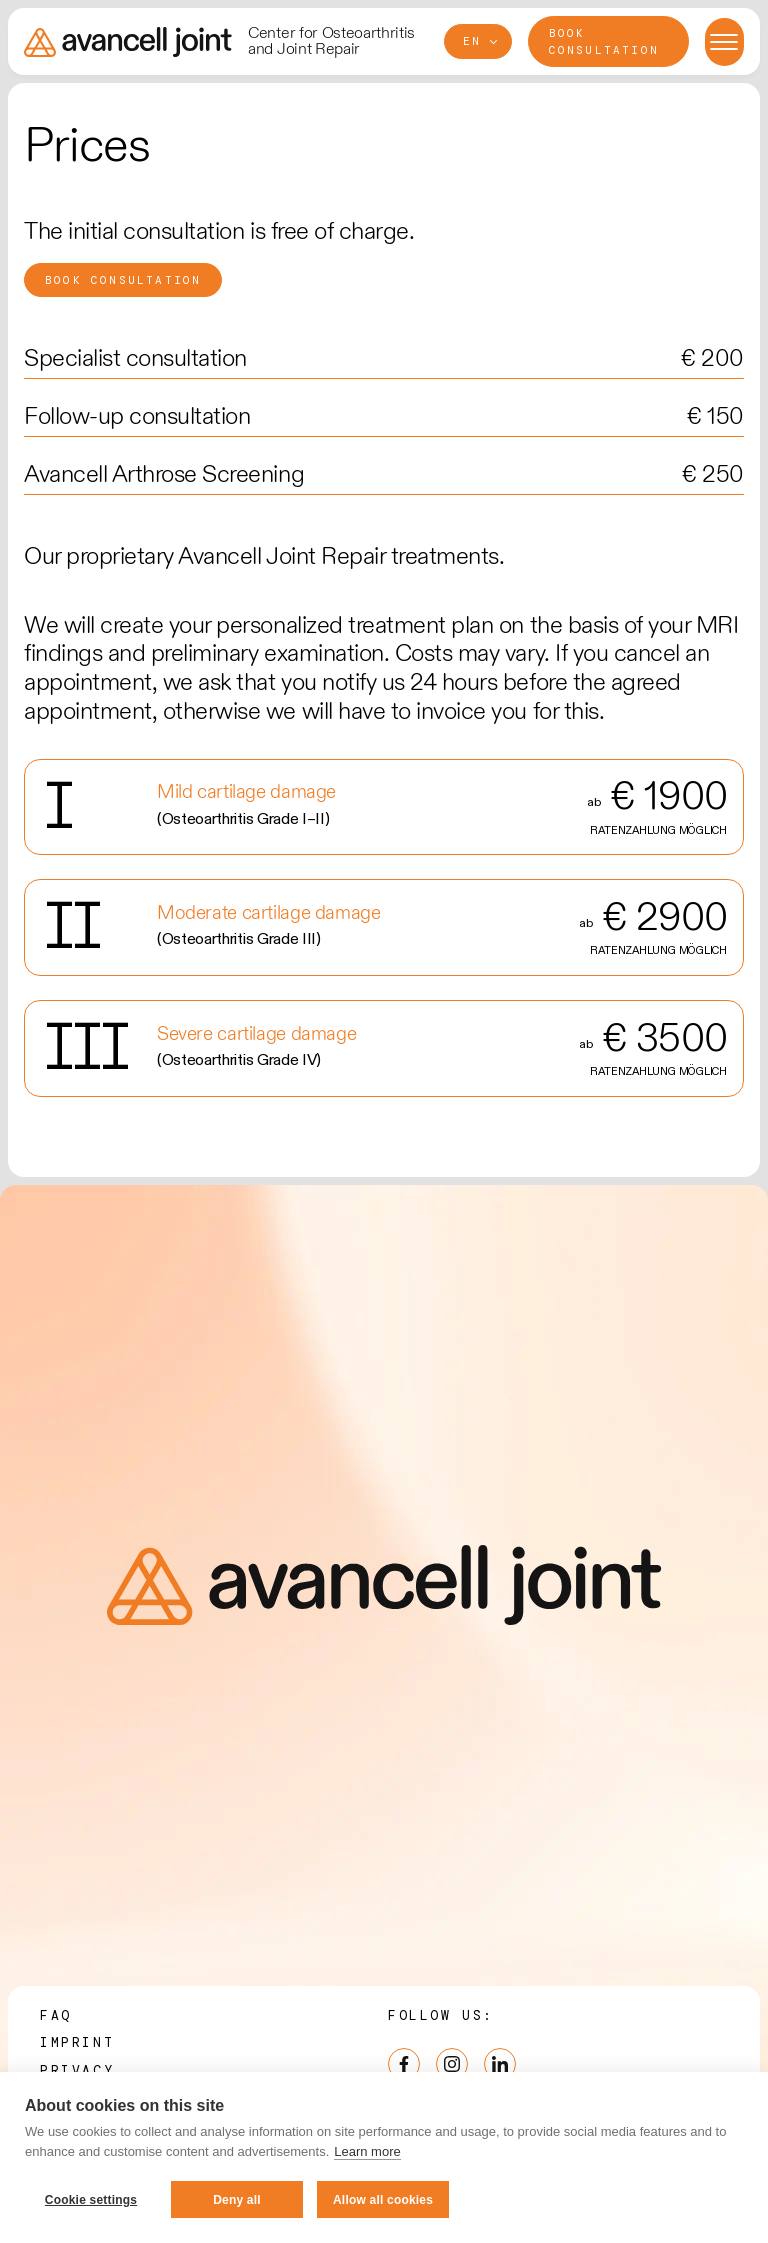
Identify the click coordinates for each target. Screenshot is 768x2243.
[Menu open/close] (724, 42)
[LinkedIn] (500, 2064)
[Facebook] (404, 2064)
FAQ (56, 2015)
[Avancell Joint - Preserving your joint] (128, 42)
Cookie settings (91, 2200)
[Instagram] (452, 2064)
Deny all (237, 2200)
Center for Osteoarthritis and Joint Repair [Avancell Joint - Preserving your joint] (331, 41)
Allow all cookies (383, 2200)
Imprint (77, 2042)
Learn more (367, 2151)
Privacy (77, 2070)
